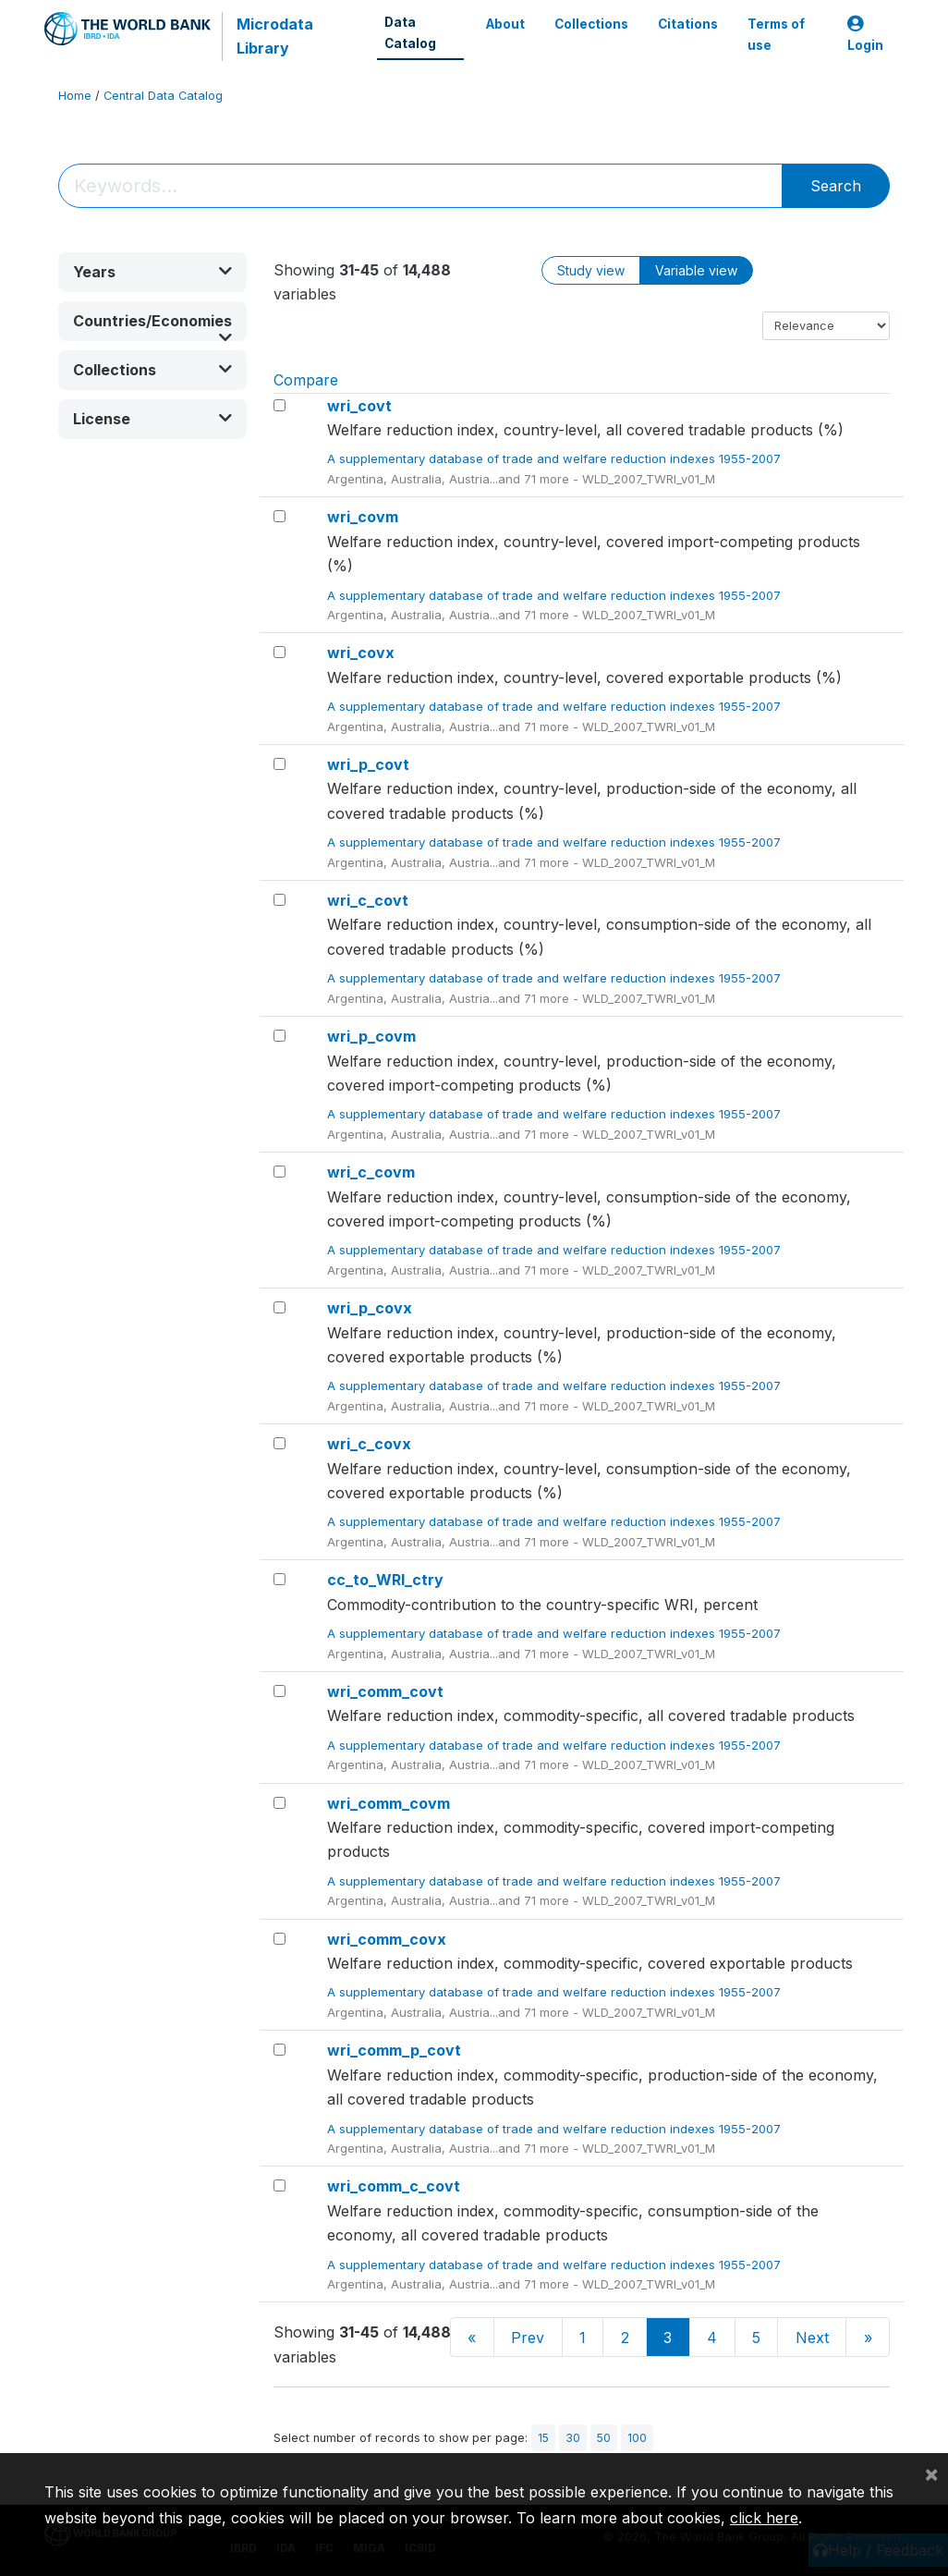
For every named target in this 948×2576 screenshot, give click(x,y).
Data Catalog (410, 32)
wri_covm (362, 516)
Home (74, 96)
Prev (527, 2337)
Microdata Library (275, 36)
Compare (305, 380)
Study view (591, 270)
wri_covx (361, 652)
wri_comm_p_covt (394, 2050)
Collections (591, 24)
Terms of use (776, 34)
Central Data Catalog (163, 96)
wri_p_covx (369, 1308)
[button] (152, 272)
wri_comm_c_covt (393, 2186)
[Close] (931, 2473)
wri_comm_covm (388, 1803)
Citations (688, 24)
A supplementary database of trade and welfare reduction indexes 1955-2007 (555, 458)
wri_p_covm (371, 1036)
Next (812, 2337)
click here (764, 2518)
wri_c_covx (369, 1444)
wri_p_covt (368, 764)
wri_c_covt (367, 900)
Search (835, 186)
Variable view (696, 270)
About (505, 24)
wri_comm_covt (385, 1691)
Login (865, 35)
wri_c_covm (371, 1172)
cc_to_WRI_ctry (385, 1579)
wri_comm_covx (386, 1939)
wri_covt (359, 406)
